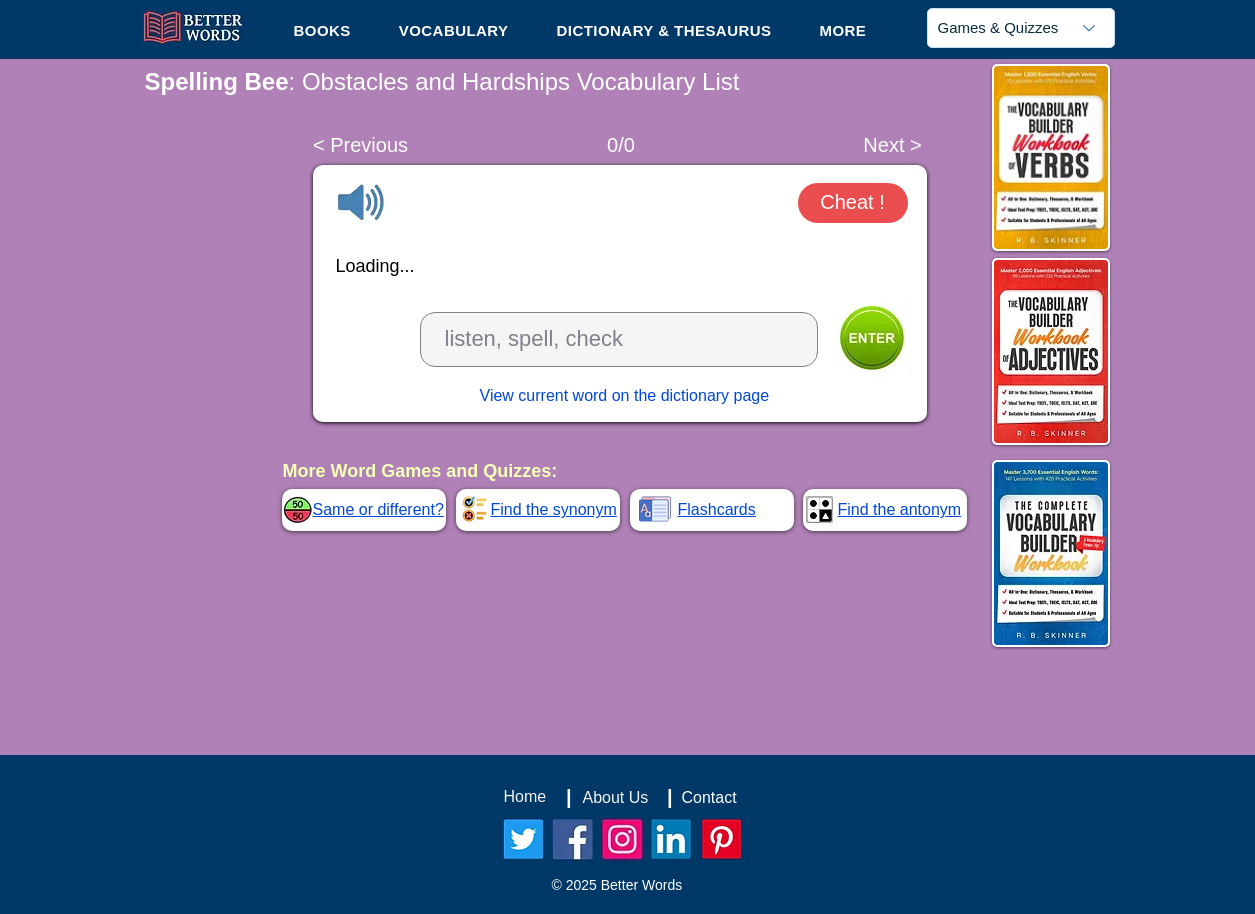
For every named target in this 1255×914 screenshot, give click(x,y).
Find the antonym (900, 509)
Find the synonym (554, 509)
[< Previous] (361, 145)
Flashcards (717, 509)
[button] (842, 30)
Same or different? (378, 509)
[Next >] (893, 145)
